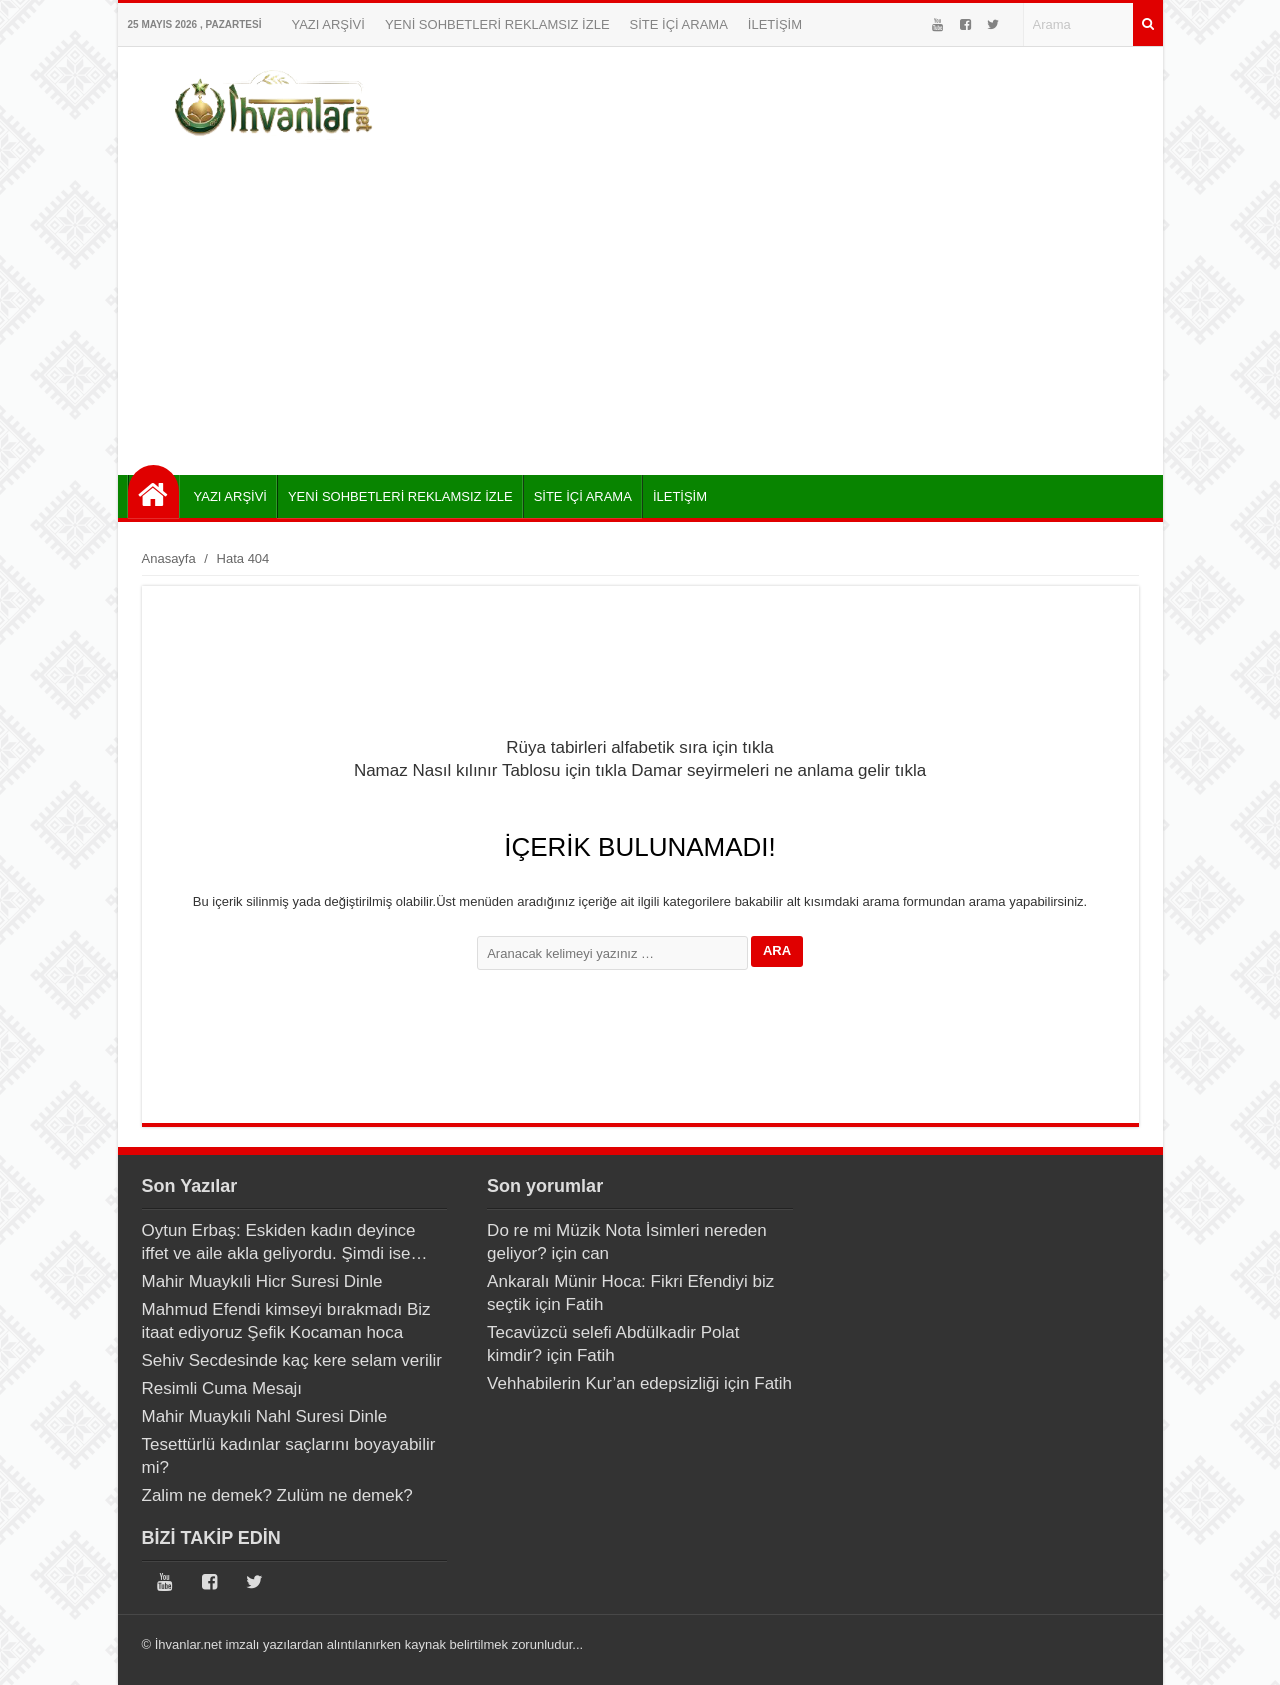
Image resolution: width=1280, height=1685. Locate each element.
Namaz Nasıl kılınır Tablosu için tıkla (490, 770)
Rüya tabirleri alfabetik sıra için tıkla (639, 747)
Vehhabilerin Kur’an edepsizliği (603, 1383)
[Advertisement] (640, 305)
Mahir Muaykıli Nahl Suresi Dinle (265, 1416)
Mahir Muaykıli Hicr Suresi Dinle (262, 1281)
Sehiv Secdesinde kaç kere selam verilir (292, 1360)
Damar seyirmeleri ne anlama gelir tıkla (778, 770)
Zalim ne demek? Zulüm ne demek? (277, 1495)
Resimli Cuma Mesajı (222, 1388)
